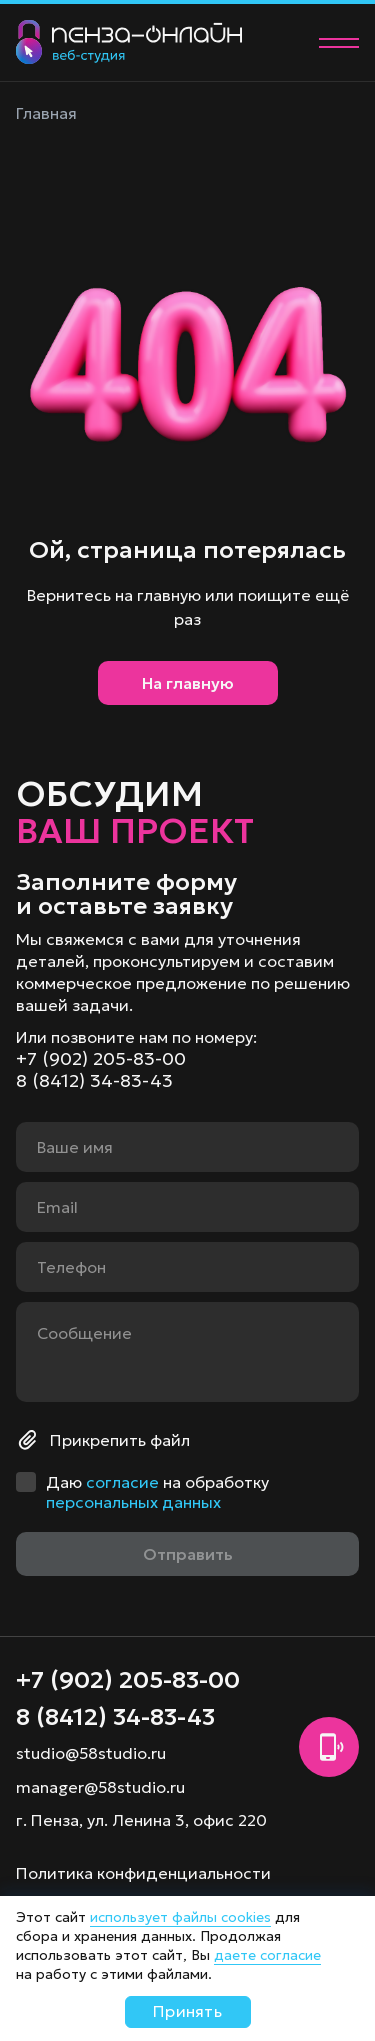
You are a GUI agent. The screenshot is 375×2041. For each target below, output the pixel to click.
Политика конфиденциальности (143, 1873)
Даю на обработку (157, 1492)
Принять (187, 2011)
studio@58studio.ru (91, 1753)
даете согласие (267, 1955)
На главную (188, 683)
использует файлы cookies (180, 1917)
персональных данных (133, 1502)
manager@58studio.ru (100, 1787)
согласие (122, 1482)
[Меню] (339, 43)
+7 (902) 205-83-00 (101, 1059)
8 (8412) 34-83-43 (94, 1081)
